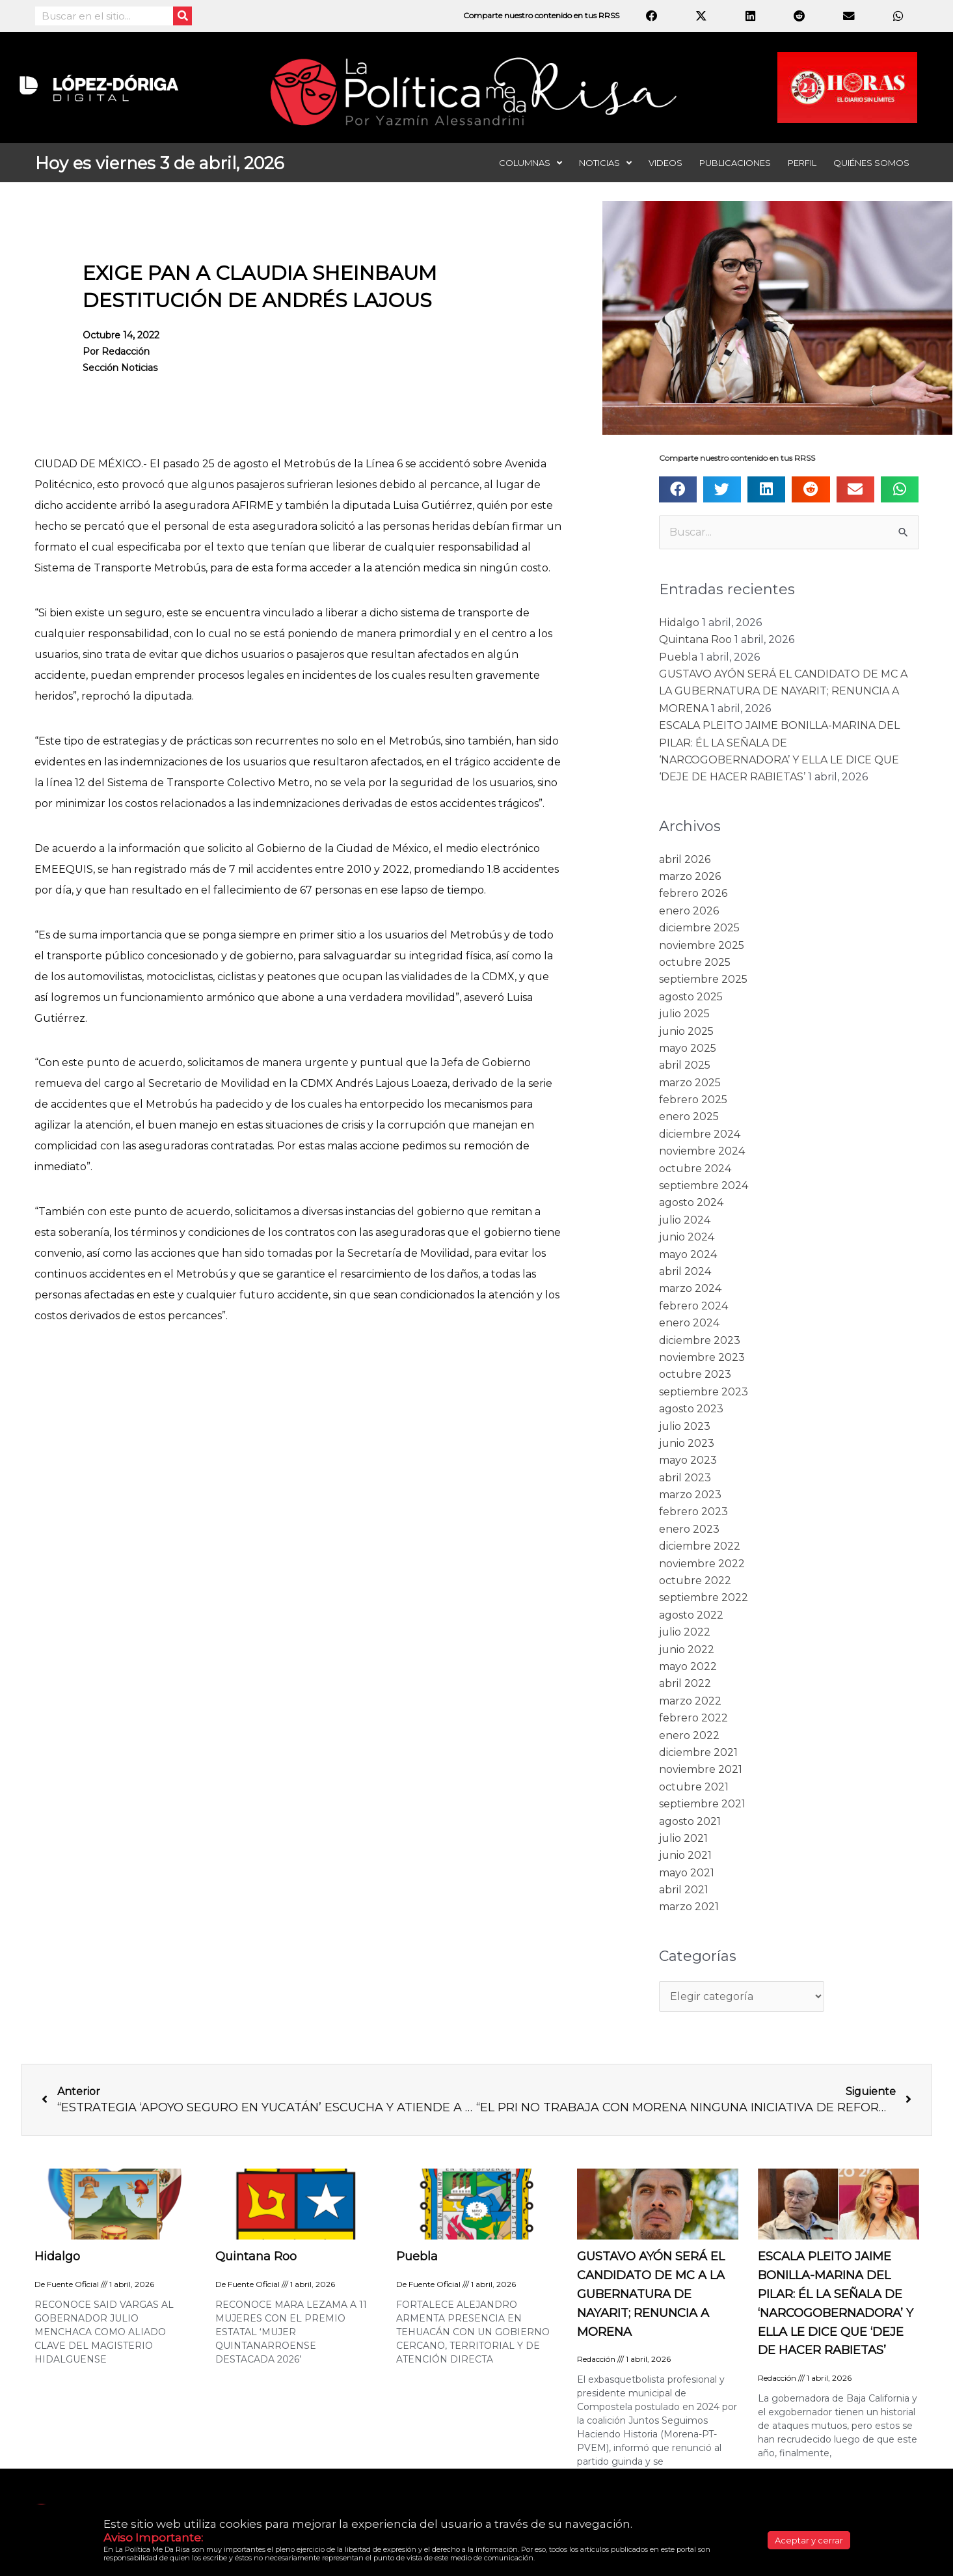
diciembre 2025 (699, 928)
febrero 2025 (693, 1099)
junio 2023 (686, 1443)
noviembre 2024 (702, 1151)
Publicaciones (735, 163)
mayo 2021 (686, 1873)
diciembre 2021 (698, 1752)
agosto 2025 (691, 997)
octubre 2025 (695, 962)
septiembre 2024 (703, 1185)
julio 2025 (684, 1013)
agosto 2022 (691, 1615)
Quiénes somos (871, 163)
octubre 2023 (695, 1374)
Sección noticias (124, 369)
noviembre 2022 (702, 1563)
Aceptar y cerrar (809, 2540)
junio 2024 (686, 1237)
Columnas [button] (530, 163)
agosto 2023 (691, 1409)
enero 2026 (689, 911)
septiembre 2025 (703, 979)
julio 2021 (683, 1838)
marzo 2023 (690, 1494)
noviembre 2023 (702, 1357)
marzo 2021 (689, 1906)
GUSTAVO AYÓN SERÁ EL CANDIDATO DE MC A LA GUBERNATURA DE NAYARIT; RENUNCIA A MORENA (783, 691)
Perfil (802, 163)
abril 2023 (685, 1478)
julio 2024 (684, 1220)
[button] (678, 489)
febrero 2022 (693, 1718)
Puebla (678, 657)
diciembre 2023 (699, 1340)
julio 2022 (684, 1632)
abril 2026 (684, 859)
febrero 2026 (693, 893)
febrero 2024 (693, 1306)
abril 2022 (685, 1683)
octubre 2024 (695, 1168)
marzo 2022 (690, 1701)
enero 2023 (689, 1529)
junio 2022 (686, 1649)
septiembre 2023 (703, 1392)
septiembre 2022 (703, 1597)
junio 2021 (685, 1855)
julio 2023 (684, 1426)
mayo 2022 (688, 1666)
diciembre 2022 (699, 1546)
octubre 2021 (694, 1787)
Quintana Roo (695, 639)
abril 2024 (685, 1271)
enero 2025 (689, 1116)
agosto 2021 (690, 1821)
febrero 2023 (693, 1511)
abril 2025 (684, 1065)
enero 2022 (689, 1735)
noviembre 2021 (700, 1769)
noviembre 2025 (701, 945)
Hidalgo (679, 622)
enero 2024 (689, 1323)
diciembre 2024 (699, 1134)
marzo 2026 (690, 876)
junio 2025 (686, 1031)
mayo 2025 (687, 1048)
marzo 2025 (690, 1082)
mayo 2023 (688, 1460)
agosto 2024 (691, 1202)
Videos (665, 163)
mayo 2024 (688, 1254)
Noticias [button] (605, 163)
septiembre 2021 (702, 1804)
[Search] (182, 16)
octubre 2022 (695, 1580)
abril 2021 (683, 1890)
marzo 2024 (690, 1288)
